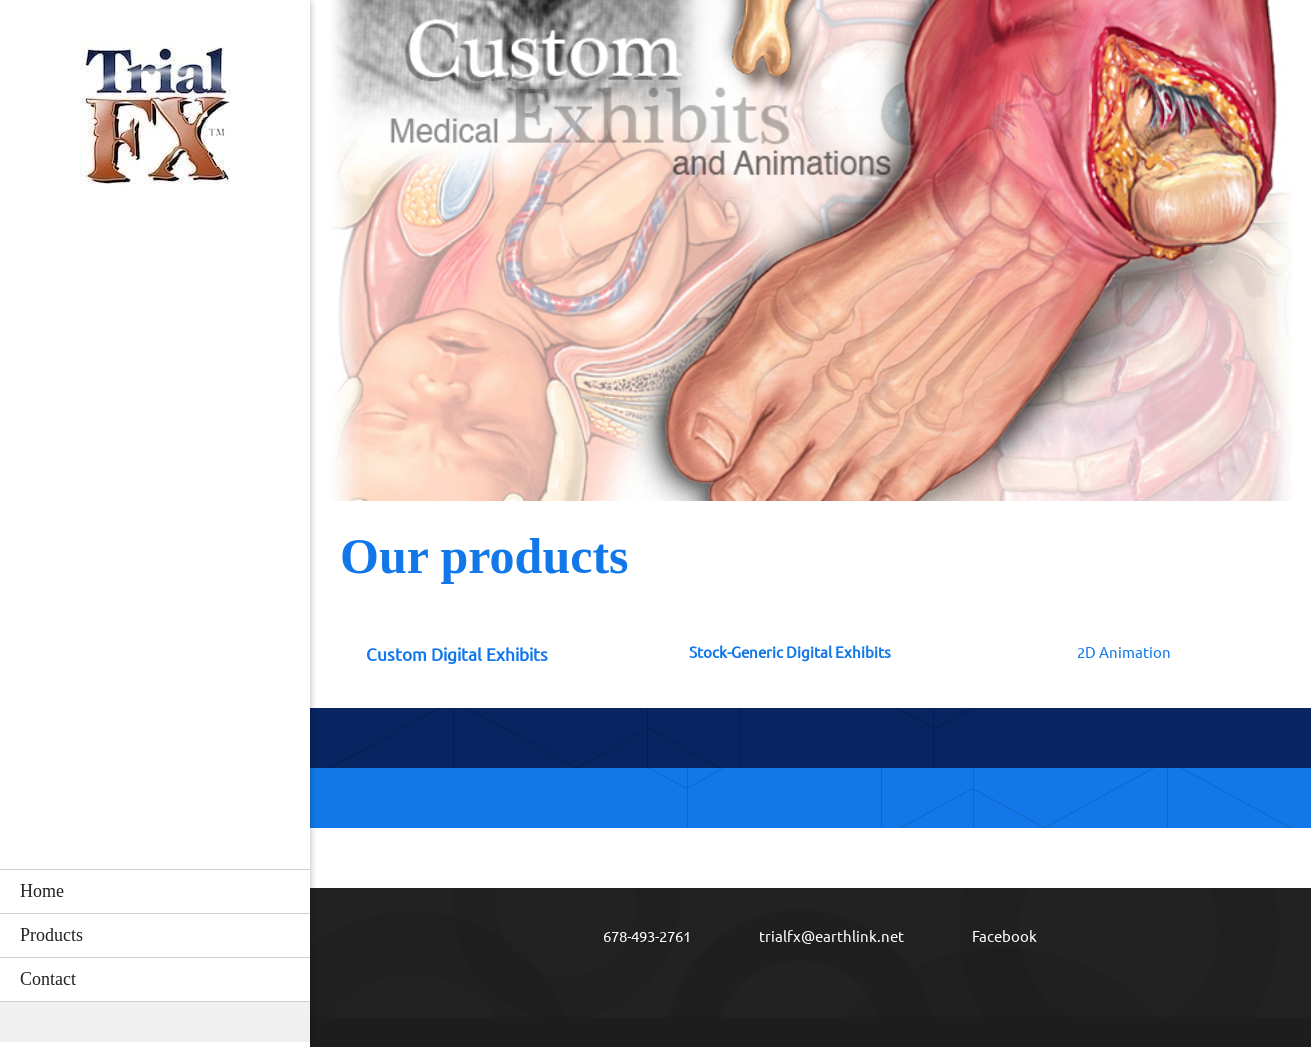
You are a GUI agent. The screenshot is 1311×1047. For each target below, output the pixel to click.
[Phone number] (633, 937)
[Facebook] (990, 937)
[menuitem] (155, 891)
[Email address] (817, 937)
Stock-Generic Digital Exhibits (790, 652)
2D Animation (1124, 652)
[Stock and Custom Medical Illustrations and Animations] (155, 121)
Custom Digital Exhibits (457, 654)
